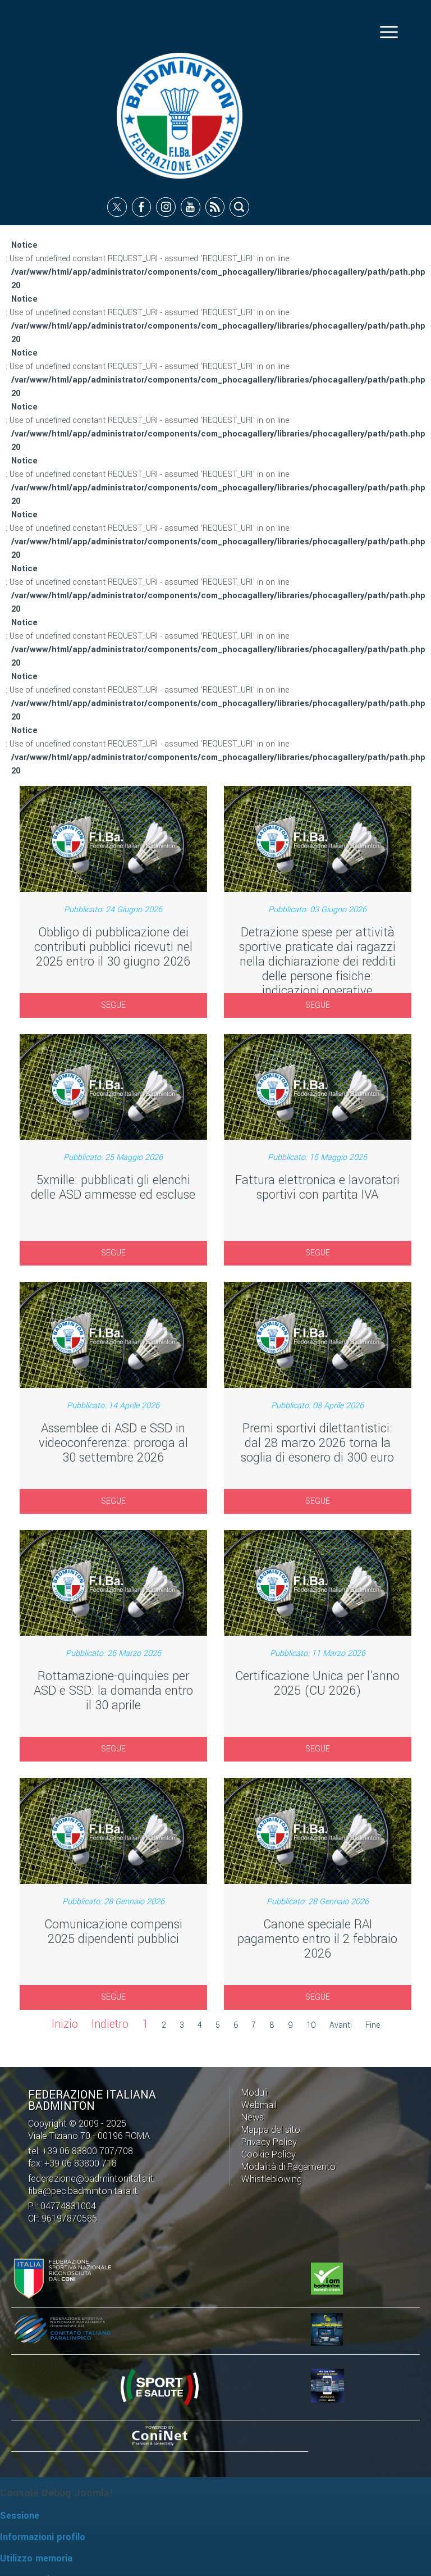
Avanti (340, 2026)
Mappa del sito (270, 2129)
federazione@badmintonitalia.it (91, 2178)
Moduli (254, 2092)
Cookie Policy (268, 2153)
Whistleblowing (271, 2178)
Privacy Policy (269, 2141)
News (252, 2116)
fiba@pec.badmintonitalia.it (82, 2190)
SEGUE (113, 1005)
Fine (372, 2026)
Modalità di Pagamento (288, 2166)
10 (311, 2026)
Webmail (259, 2104)
